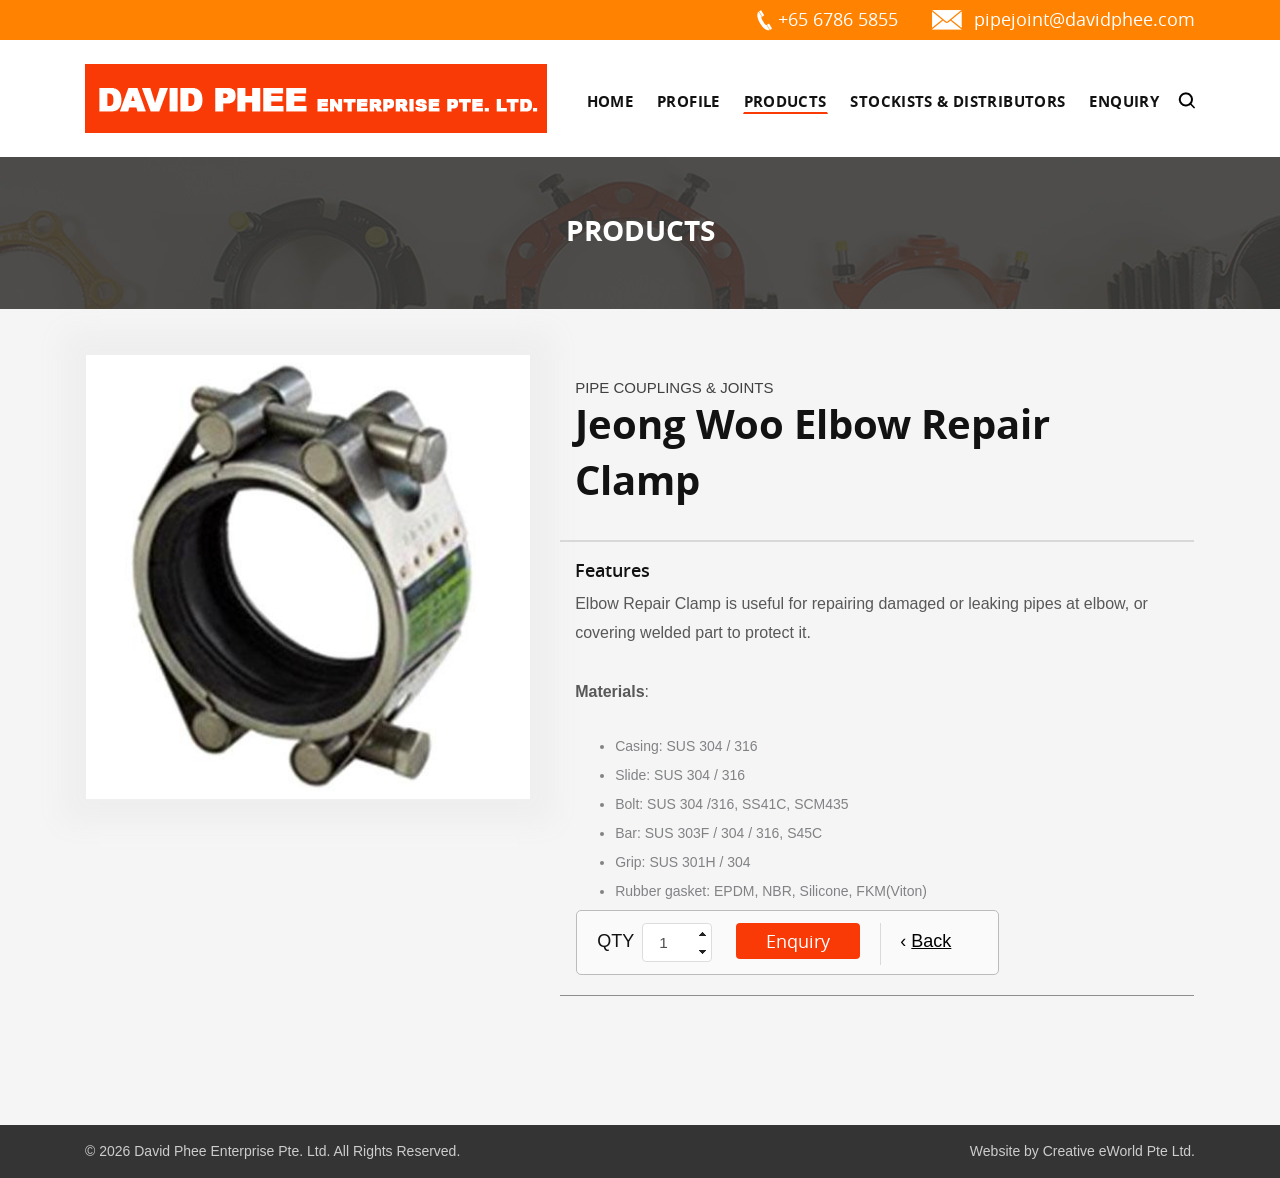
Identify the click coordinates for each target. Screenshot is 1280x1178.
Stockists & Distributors (957, 101)
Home (610, 101)
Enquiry (1124, 101)
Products (785, 101)
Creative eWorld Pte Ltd (1117, 1151)
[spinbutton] (669, 943)
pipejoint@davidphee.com (1084, 19)
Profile (688, 101)
